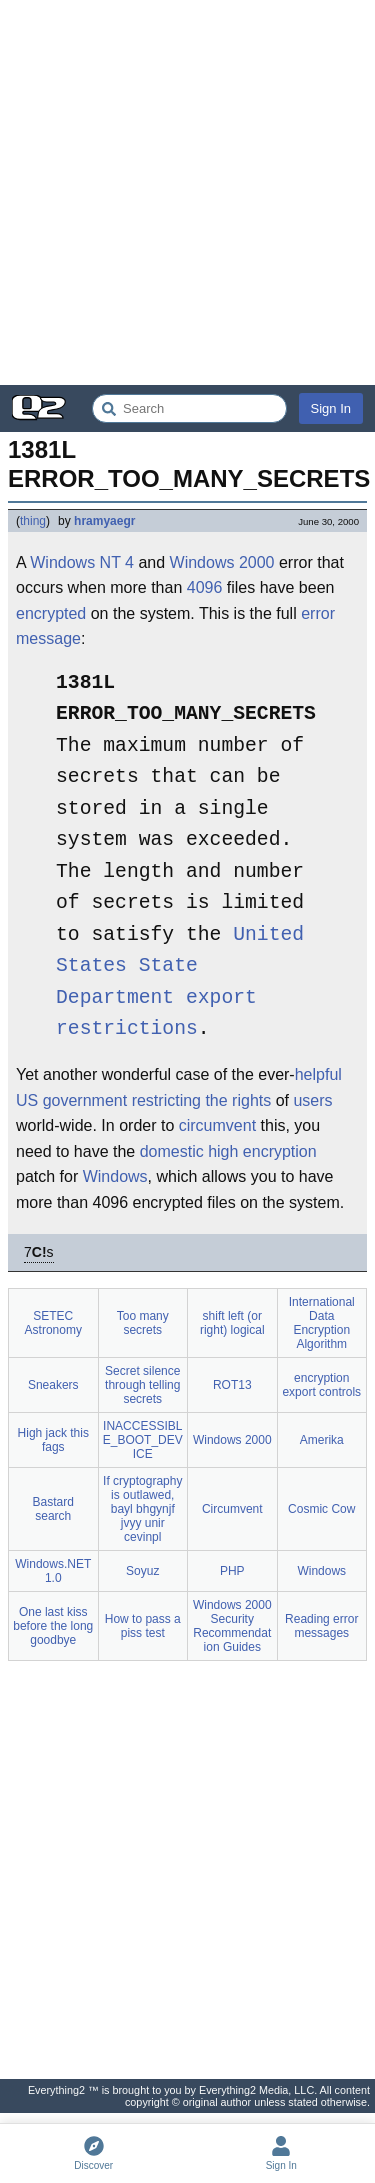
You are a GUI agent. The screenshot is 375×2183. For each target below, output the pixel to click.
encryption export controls (321, 1385)
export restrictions (156, 1014)
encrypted (51, 613)
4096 (205, 587)
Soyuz (142, 1571)
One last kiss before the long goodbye (53, 1626)
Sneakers (53, 1385)
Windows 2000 (222, 562)
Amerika (322, 1440)
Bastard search (53, 1509)
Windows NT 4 (82, 562)
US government (71, 1100)
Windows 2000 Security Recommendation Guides (232, 1626)
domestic (172, 1151)
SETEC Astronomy (53, 1323)
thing (33, 521)
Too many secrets (143, 1323)
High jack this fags (53, 1440)
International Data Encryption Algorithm (322, 1323)
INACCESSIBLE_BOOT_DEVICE (143, 1440)
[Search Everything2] (189, 408)
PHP (232, 1571)
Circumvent (232, 1509)
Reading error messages (321, 1626)
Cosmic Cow (321, 1509)
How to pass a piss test (143, 1626)
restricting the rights (202, 1100)
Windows (115, 1176)
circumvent (217, 1125)
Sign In (331, 408)
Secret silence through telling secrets (142, 1385)
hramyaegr (104, 521)
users (312, 1100)
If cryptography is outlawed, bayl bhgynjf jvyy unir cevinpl (142, 1509)
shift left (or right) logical (232, 1323)
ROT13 (232, 1385)
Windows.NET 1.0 (53, 1571)
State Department (127, 982)
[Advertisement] (187, 192)
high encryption (262, 1151)
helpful (318, 1074)
